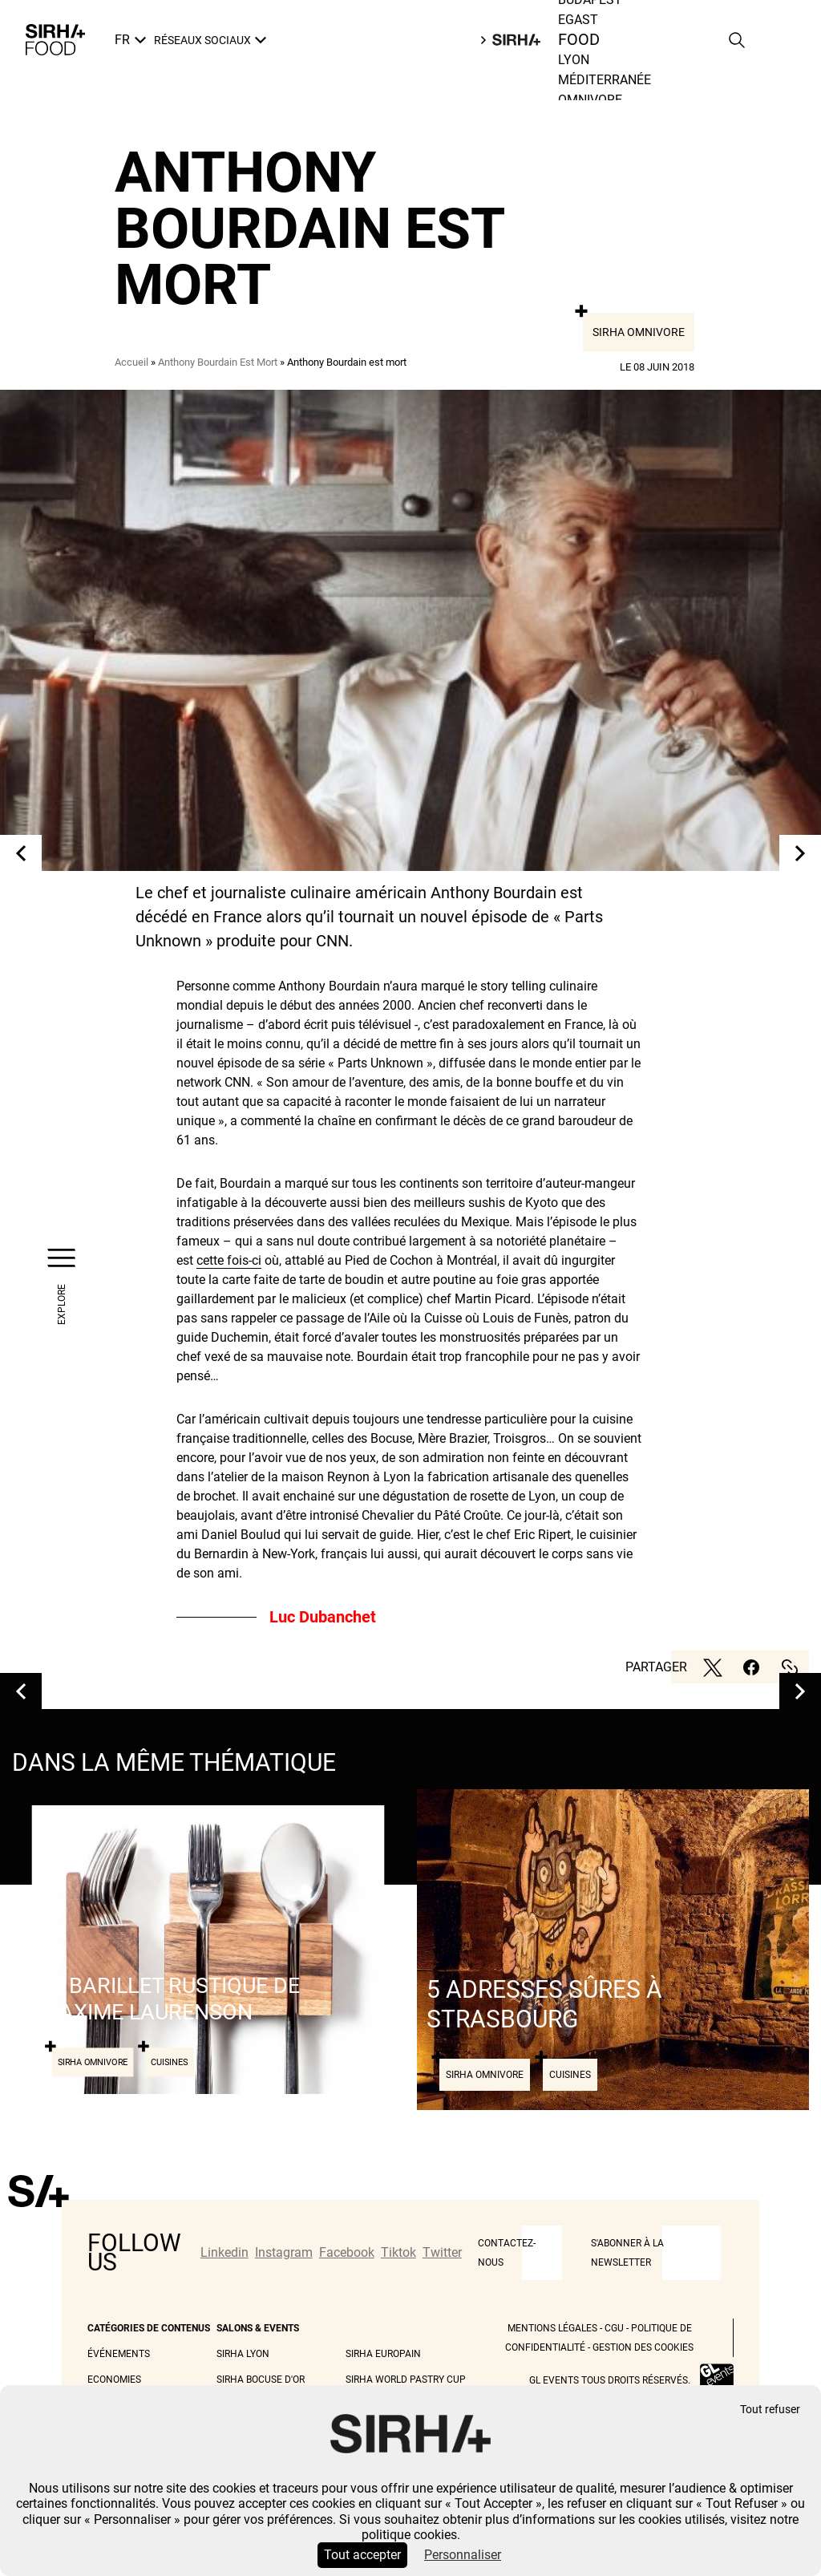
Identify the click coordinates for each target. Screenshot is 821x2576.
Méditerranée (604, 79)
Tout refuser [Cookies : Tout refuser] (770, 2409)
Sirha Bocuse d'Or (260, 2379)
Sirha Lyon (242, 2353)
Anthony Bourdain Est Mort (217, 362)
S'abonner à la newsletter (627, 2253)
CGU (614, 2328)
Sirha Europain (383, 2353)
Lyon (573, 59)
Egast (578, 19)
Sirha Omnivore (638, 332)
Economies (114, 2379)
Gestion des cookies (643, 2347)
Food (579, 40)
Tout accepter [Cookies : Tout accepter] (362, 2554)
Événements (118, 2353)
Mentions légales (552, 2328)
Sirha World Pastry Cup (406, 2379)
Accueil (131, 362)
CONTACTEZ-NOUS (507, 2253)
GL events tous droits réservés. (609, 2380)
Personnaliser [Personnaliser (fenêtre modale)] (462, 2554)
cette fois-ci (228, 1260)
